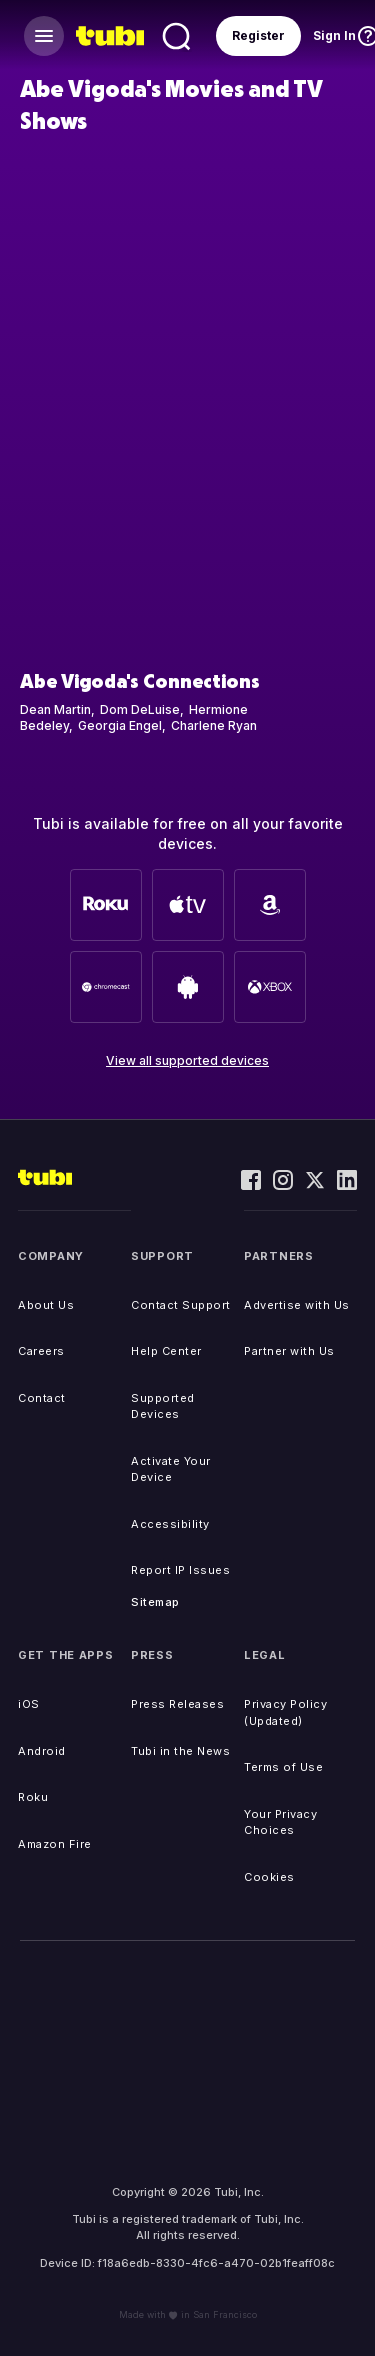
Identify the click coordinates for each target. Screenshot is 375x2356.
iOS (29, 1704)
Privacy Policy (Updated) (285, 1712)
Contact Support (181, 1305)
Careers (41, 1351)
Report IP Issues (180, 1570)
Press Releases (177, 1704)
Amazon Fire (55, 1844)
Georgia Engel (120, 725)
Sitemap (155, 1602)
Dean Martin (55, 709)
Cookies (269, 1877)
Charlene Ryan (214, 725)
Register (258, 35)
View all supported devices (187, 1060)
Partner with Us (289, 1351)
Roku (33, 1797)
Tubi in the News (180, 1751)
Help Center (166, 1351)
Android (42, 1751)
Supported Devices (163, 1406)
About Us (46, 1305)
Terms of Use (283, 1767)
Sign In (334, 35)
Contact (42, 1398)
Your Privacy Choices (280, 1822)
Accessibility (170, 1524)
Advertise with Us (297, 1305)
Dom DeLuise (140, 709)
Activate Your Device (171, 1469)
